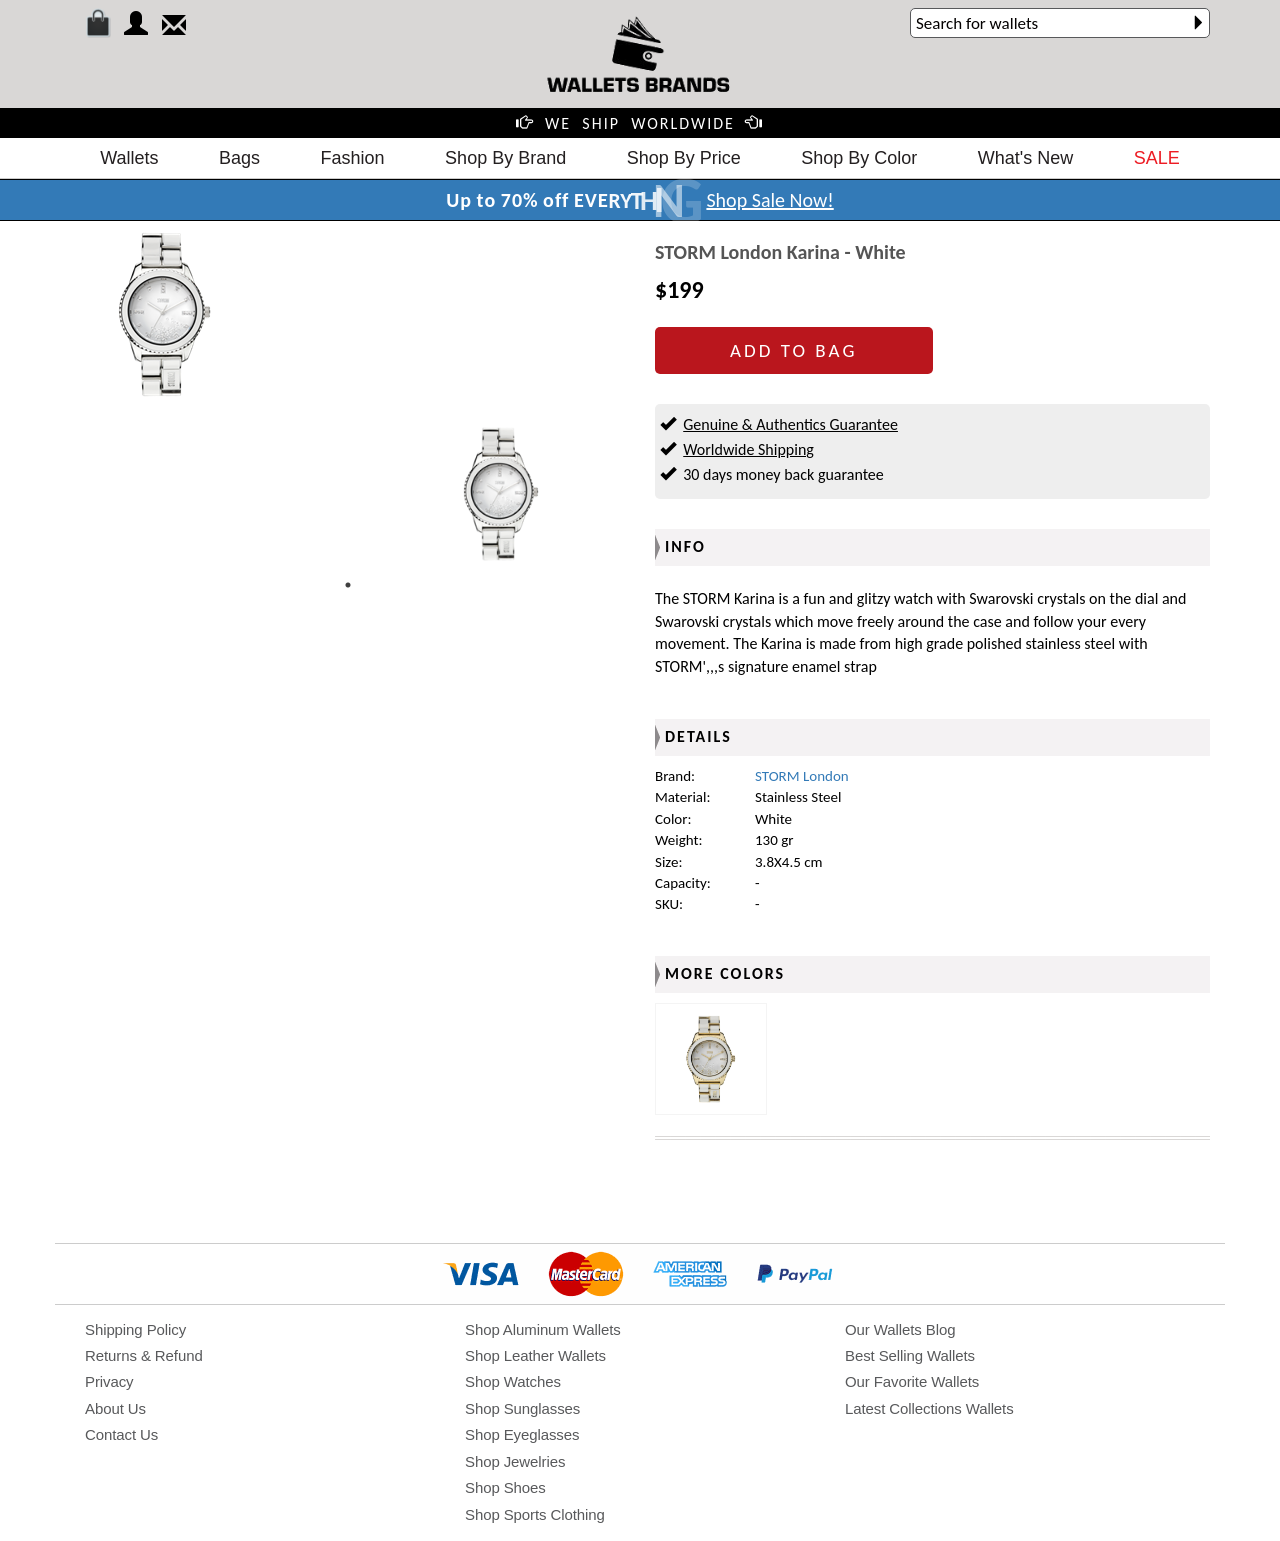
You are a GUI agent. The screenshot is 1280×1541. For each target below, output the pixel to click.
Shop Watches (513, 1381)
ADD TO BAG (793, 350)
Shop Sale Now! (769, 200)
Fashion (353, 158)
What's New (1025, 158)
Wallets (129, 158)
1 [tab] (348, 585)
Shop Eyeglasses (522, 1434)
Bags (239, 158)
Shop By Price (684, 158)
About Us (115, 1408)
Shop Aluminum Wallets (543, 1329)
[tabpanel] (500, 494)
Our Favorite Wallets (912, 1381)
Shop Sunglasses (522, 1408)
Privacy (109, 1381)
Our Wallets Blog (900, 1329)
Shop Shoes (505, 1487)
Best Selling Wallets (910, 1355)
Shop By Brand (505, 158)
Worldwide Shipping (748, 449)
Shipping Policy (135, 1329)
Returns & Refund (144, 1355)
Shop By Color (859, 158)
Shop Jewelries (515, 1461)
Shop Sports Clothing (535, 1514)
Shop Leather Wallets (535, 1355)
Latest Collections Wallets (929, 1408)
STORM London (802, 776)
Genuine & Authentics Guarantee (790, 424)
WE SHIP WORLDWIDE (640, 123)
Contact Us (121, 1434)
